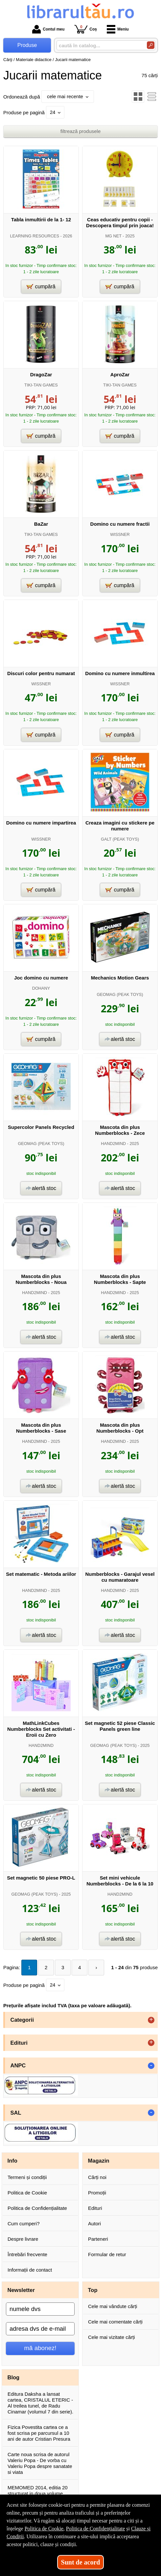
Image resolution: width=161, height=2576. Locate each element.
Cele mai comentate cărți (115, 2321)
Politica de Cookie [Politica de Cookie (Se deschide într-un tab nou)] (44, 2528)
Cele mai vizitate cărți (111, 2337)
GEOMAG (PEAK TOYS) (120, 994)
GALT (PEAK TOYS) (120, 839)
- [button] (151, 2065)
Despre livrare (23, 2239)
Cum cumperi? (24, 2223)
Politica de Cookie (27, 2192)
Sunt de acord (80, 2562)
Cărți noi (97, 2177)
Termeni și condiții (27, 2177)
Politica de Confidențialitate (37, 2208)
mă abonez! (40, 2348)
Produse (27, 45)
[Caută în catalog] (150, 45)
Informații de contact (30, 2270)
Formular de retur (107, 2254)
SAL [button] (16, 2113)
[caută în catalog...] (99, 45)
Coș (85, 29)
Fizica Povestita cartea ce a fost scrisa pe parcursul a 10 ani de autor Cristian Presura (39, 2433)
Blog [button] (14, 2377)
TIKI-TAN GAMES (41, 385)
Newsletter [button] (21, 2290)
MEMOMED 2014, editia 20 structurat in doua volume (38, 2490)
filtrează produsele (80, 131)
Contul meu (48, 29)
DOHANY (41, 988)
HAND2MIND (113, 1143)
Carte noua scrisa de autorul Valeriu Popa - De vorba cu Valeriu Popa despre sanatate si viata (40, 2463)
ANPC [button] (18, 2065)
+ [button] (151, 2020)
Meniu (118, 29)
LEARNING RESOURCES (34, 235)
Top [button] (93, 2290)
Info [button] (12, 2161)
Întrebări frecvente (27, 2254)
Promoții (97, 2192)
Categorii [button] (22, 2020)
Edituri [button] (19, 2043)
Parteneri (98, 2239)
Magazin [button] (98, 2161)
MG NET (113, 235)
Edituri (95, 2208)
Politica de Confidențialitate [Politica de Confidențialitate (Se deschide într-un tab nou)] (95, 2528)
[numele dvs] (40, 2309)
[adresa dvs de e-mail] (40, 2328)
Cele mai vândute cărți (112, 2306)
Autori (94, 2223)
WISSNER (120, 534)
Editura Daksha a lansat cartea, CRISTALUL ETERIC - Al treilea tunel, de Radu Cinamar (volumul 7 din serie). (40, 2402)
